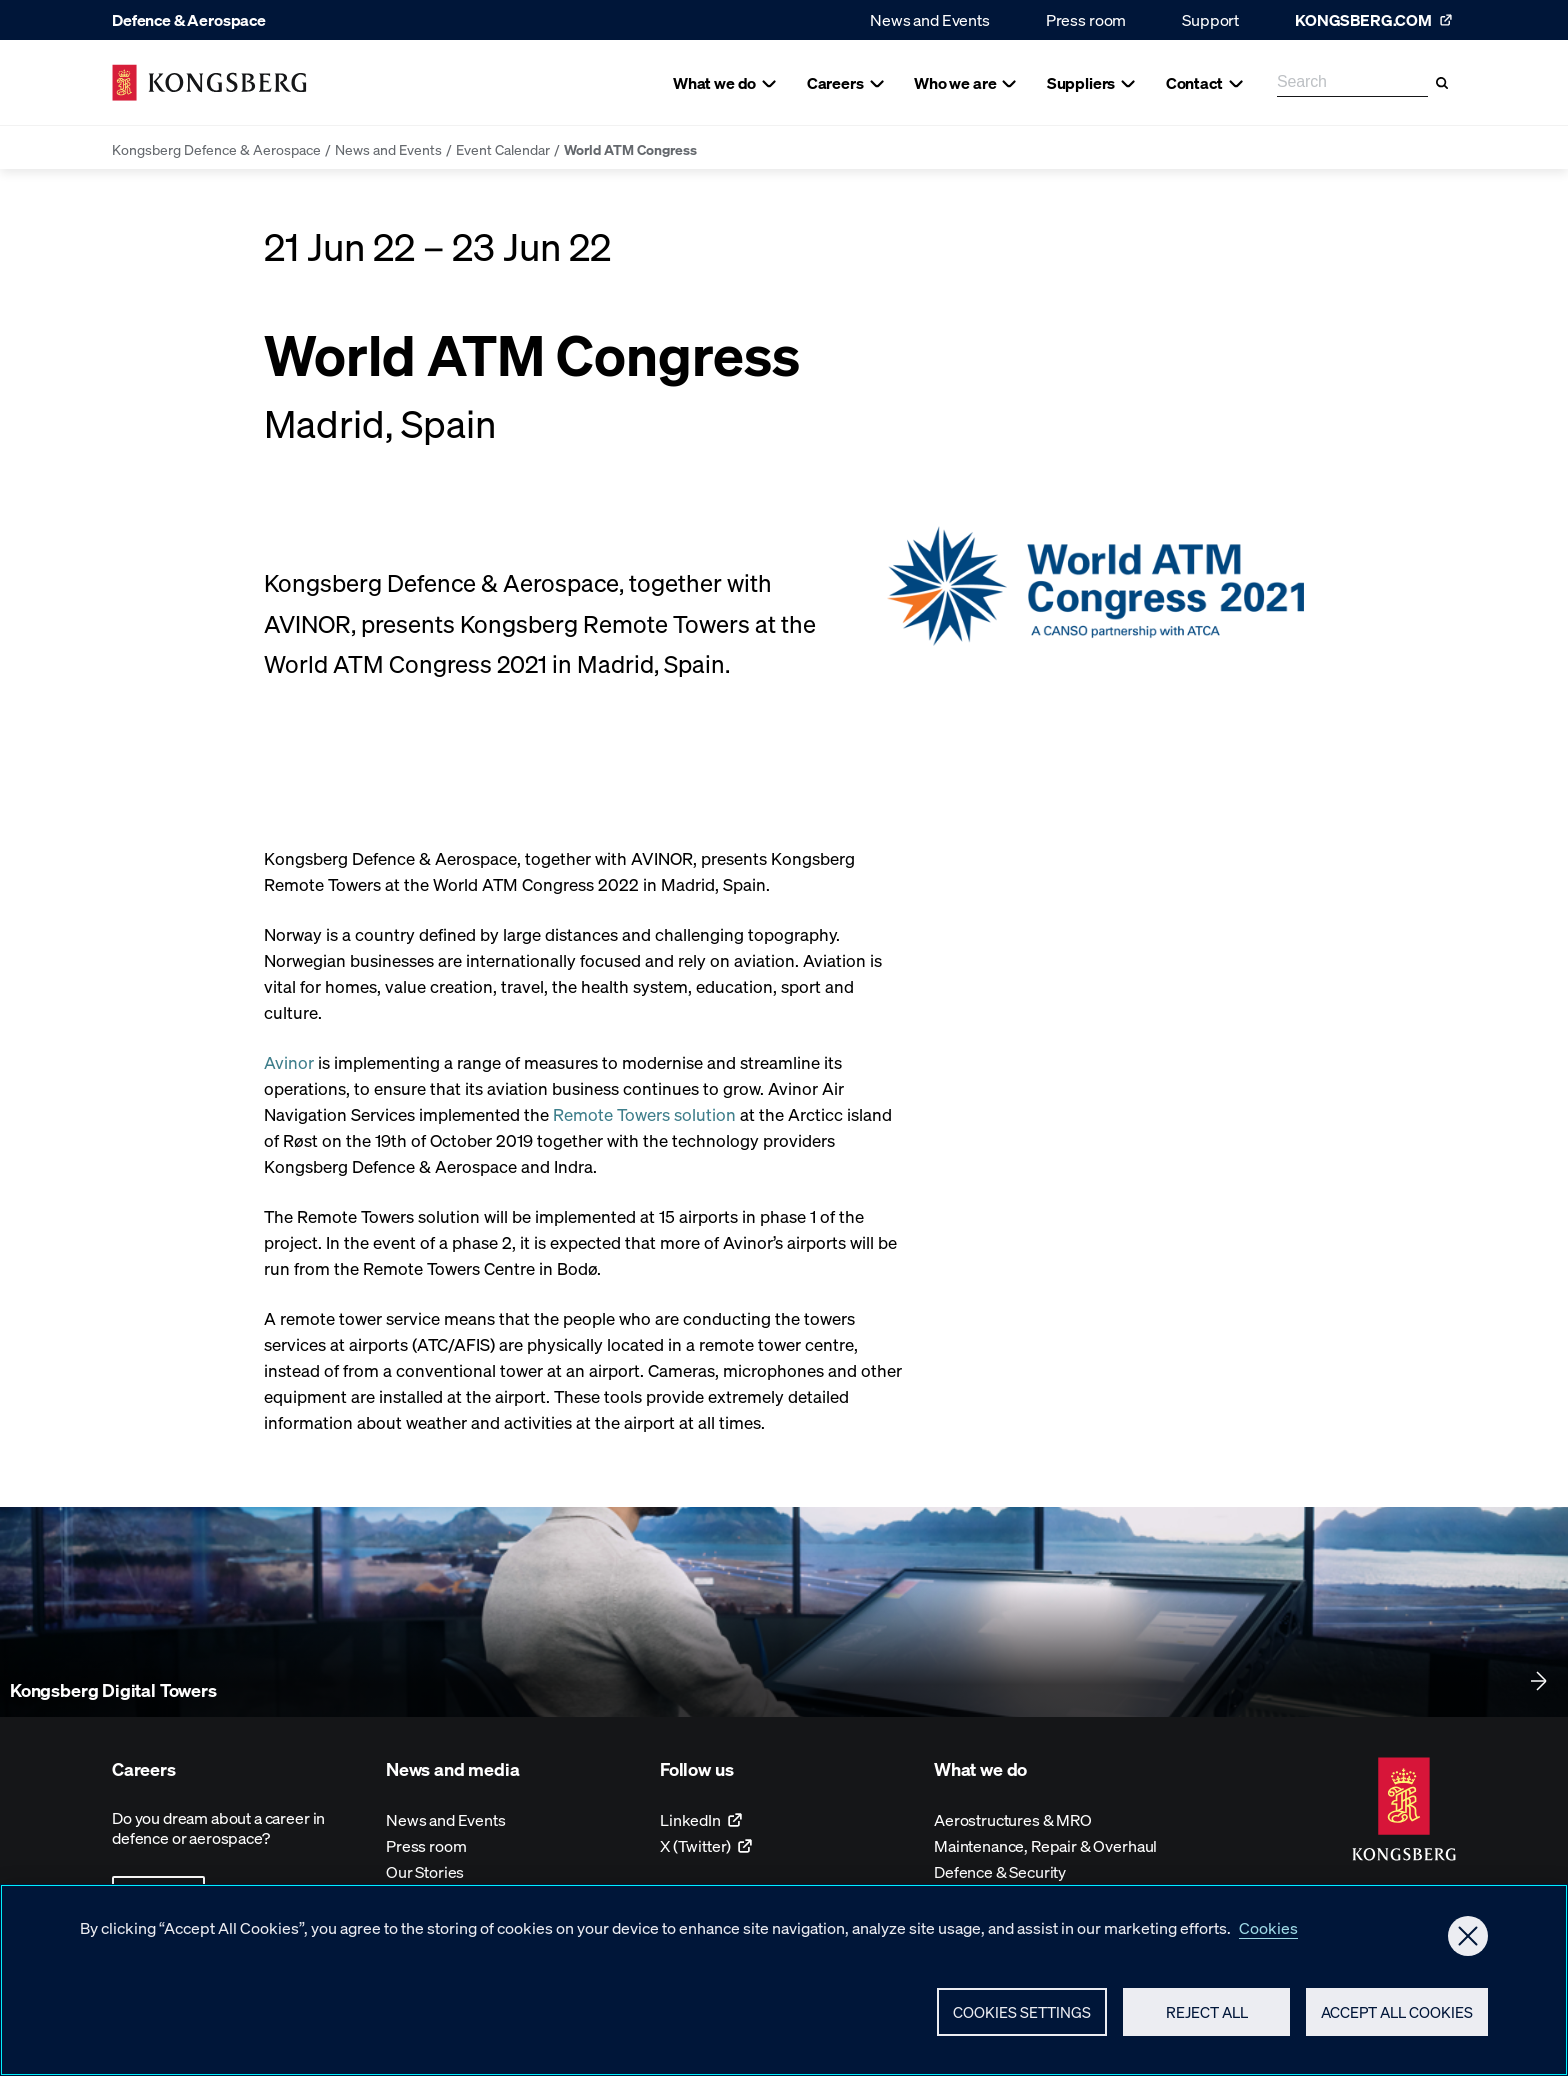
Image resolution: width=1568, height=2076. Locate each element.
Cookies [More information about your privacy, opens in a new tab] (1268, 1933)
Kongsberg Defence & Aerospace (216, 149)
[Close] (1468, 1942)
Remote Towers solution (644, 1114)
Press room (1086, 19)
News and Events (930, 19)
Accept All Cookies (1397, 2018)
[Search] (1442, 83)
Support (1210, 19)
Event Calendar (503, 149)
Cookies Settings (1022, 2018)
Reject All (1207, 2018)
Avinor (289, 1062)
